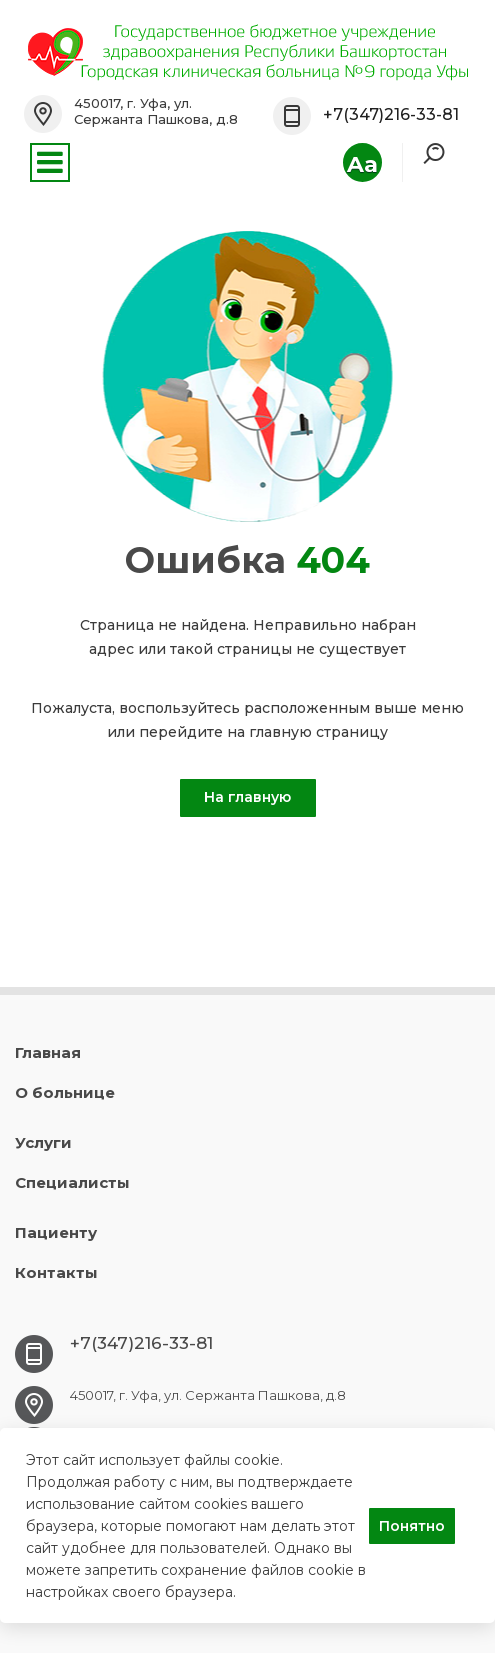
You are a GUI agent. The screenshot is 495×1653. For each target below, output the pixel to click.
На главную (247, 797)
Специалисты (72, 1182)
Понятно (412, 1526)
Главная (48, 1052)
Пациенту (56, 1232)
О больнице (65, 1092)
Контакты (56, 1272)
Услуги (43, 1142)
